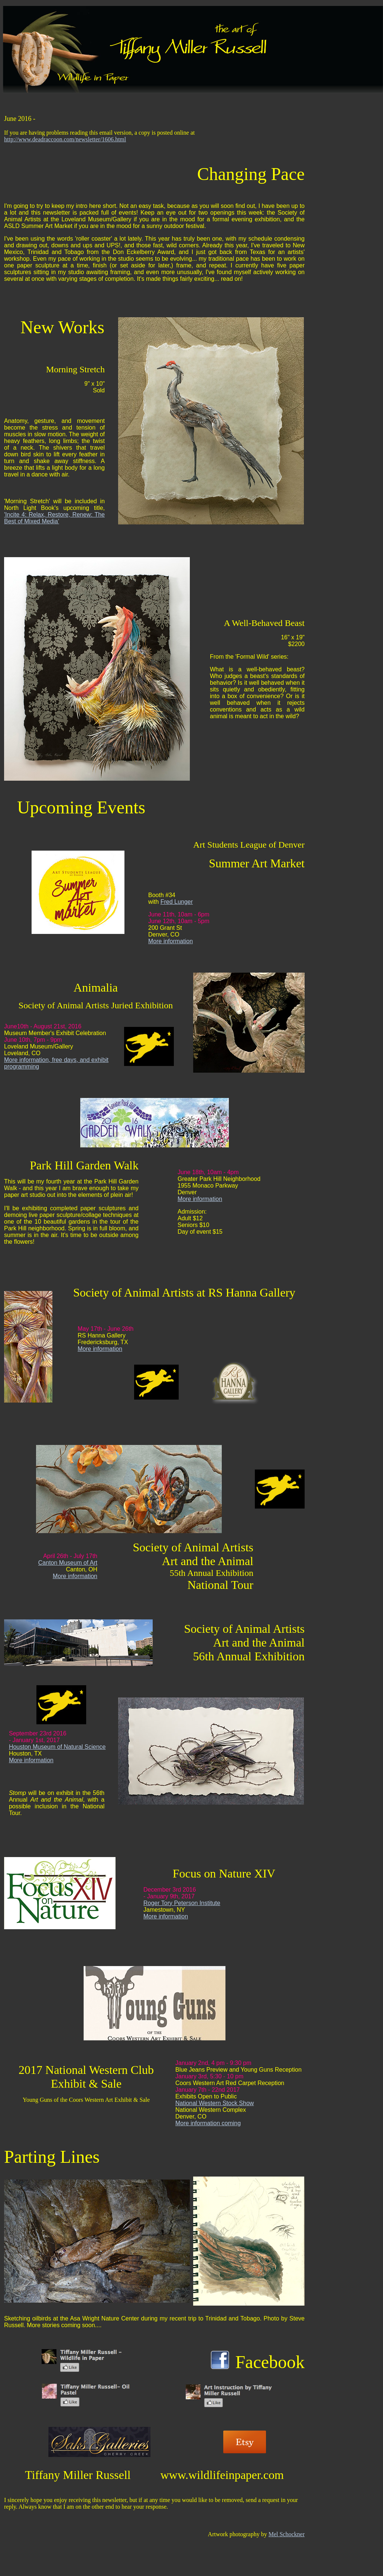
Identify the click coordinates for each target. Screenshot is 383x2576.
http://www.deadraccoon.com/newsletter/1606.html (65, 139)
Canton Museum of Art (67, 1563)
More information (170, 941)
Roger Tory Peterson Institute (181, 1903)
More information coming (208, 2123)
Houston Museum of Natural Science (57, 1747)
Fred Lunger (176, 902)
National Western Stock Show (214, 2103)
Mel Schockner (287, 2534)
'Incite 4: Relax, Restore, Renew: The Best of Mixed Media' (54, 517)
